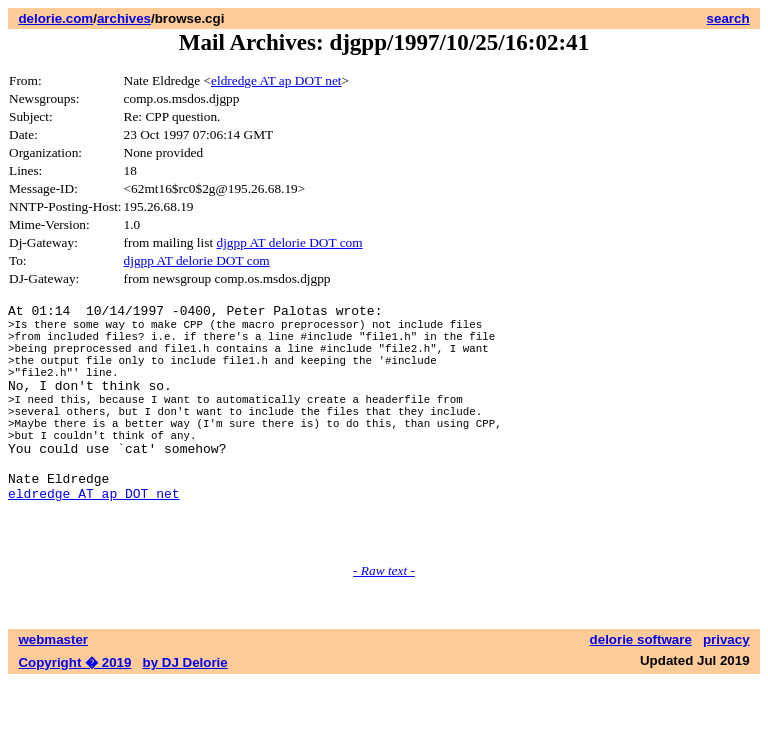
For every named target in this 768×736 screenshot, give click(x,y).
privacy (726, 693)
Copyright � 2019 (74, 716)
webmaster (53, 693)
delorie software (641, 693)
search (728, 18)
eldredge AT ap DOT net (276, 80)
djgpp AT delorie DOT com (289, 242)
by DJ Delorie (185, 716)
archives (124, 18)
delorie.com (55, 18)
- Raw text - (384, 624)
